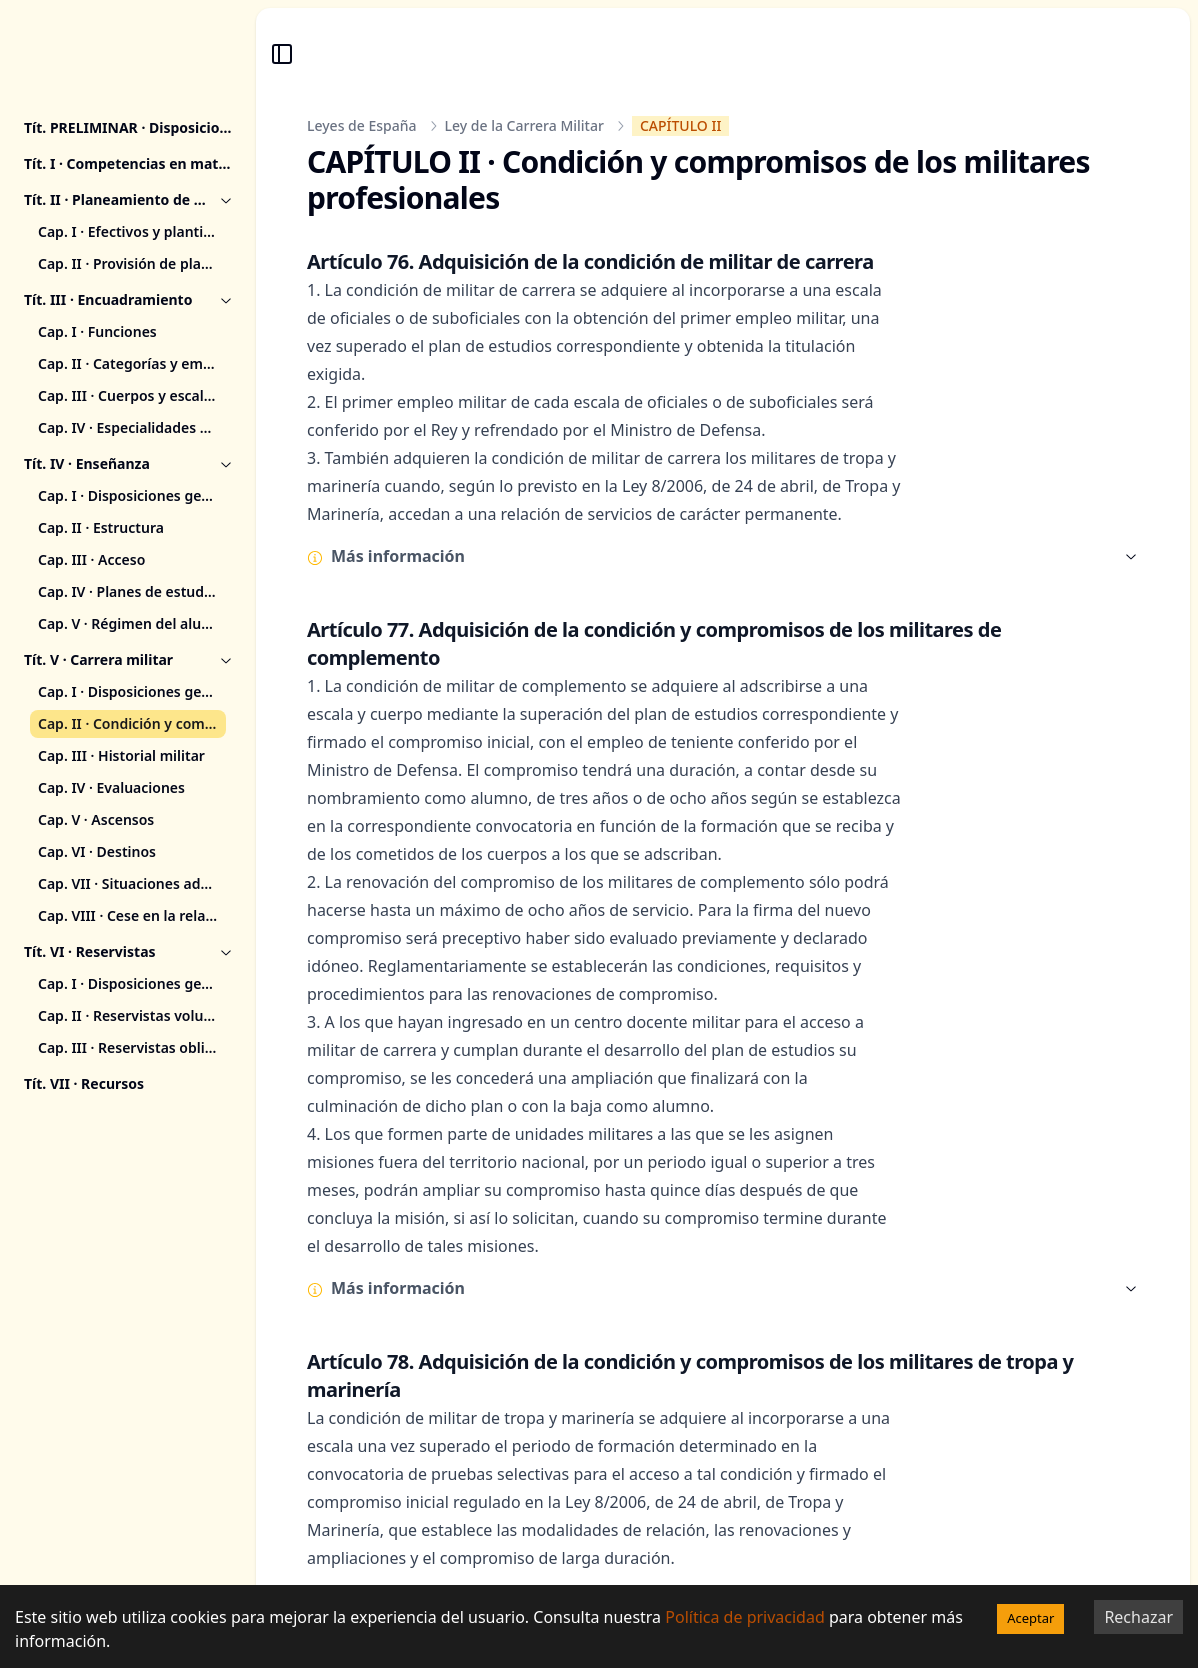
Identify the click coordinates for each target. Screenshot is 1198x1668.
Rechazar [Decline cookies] (1138, 1617)
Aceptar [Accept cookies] (1030, 1618)
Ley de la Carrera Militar (524, 125)
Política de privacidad (745, 1617)
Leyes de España (362, 125)
